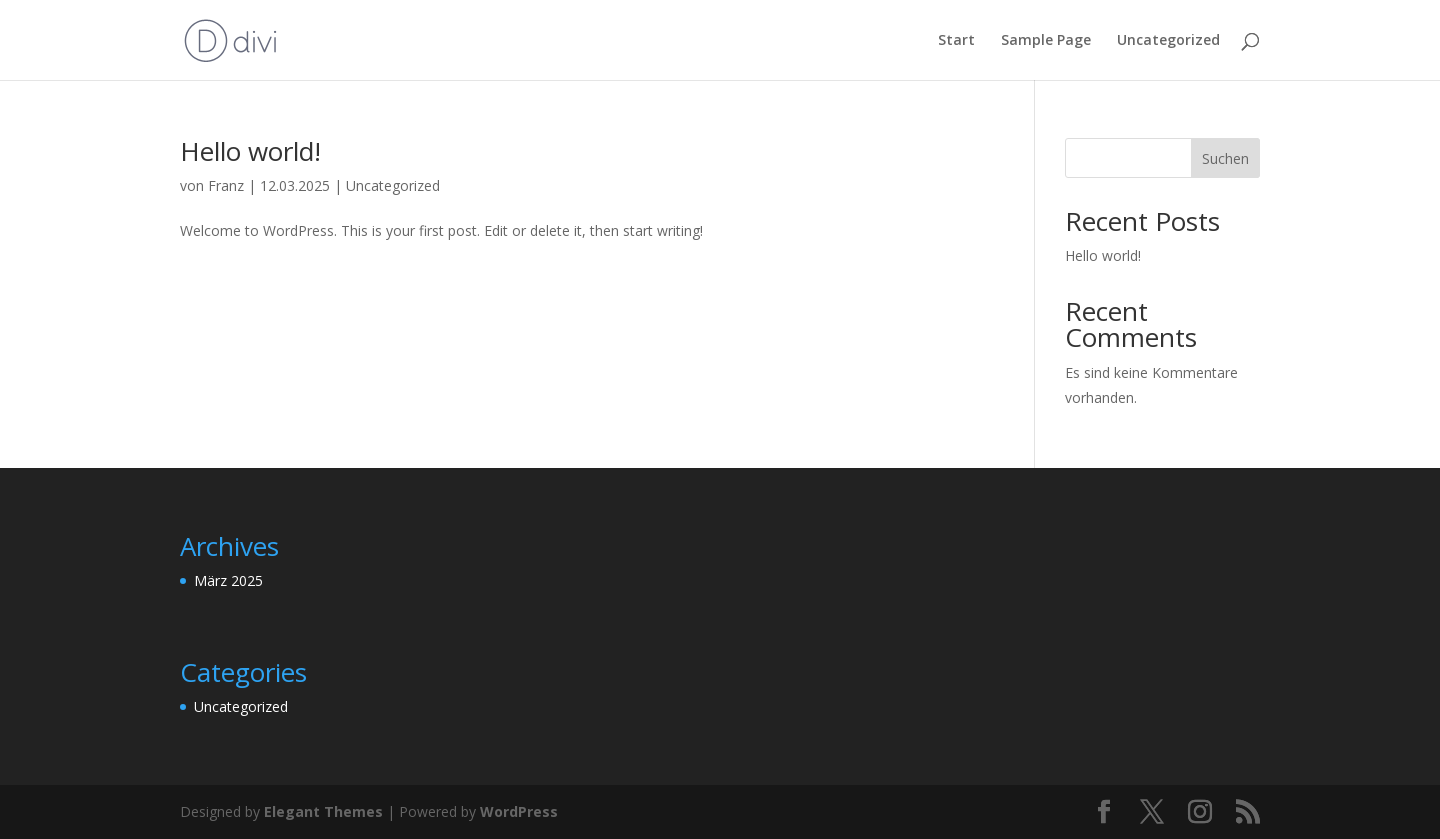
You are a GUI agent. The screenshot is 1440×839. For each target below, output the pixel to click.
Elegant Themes (323, 811)
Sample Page (1046, 41)
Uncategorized (1168, 41)
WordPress (519, 811)
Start (956, 41)
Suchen (1225, 158)
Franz (226, 185)
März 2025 (228, 580)
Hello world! (250, 151)
